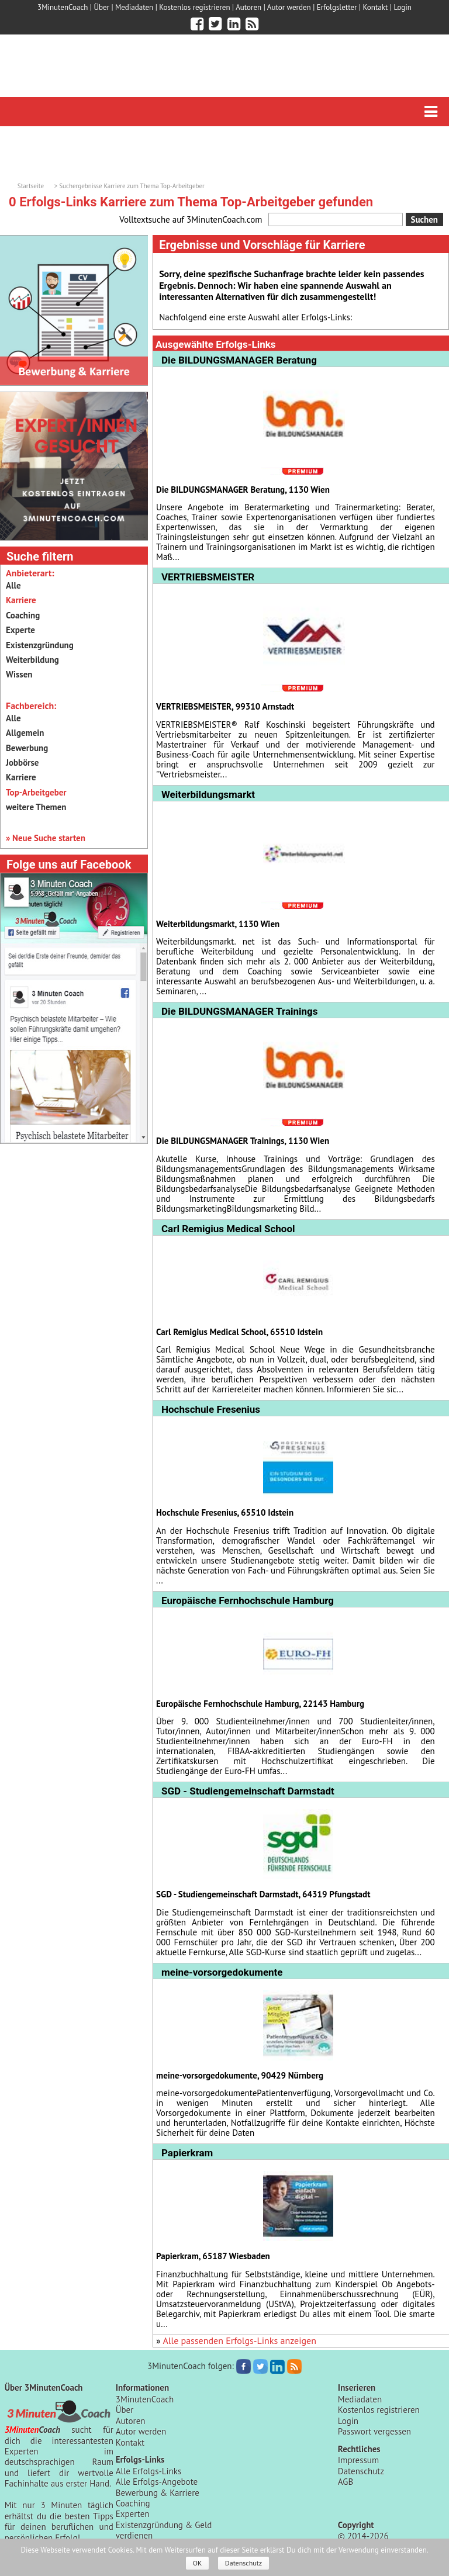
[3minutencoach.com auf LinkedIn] (233, 24)
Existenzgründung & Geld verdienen (164, 2530)
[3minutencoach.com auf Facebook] (197, 24)
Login (402, 7)
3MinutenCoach (62, 7)
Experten (133, 2513)
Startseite (31, 186)
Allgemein (25, 732)
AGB (345, 2481)
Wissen (19, 674)
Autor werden (289, 7)
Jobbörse (22, 762)
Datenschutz (361, 2471)
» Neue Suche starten (45, 837)
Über (101, 7)
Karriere (21, 777)
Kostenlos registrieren (194, 7)
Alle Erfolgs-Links (149, 2471)
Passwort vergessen (374, 2431)
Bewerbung (27, 747)
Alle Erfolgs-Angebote (157, 2481)
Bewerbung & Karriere (157, 2492)
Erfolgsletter (337, 7)
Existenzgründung (40, 645)
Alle (13, 585)
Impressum (358, 2460)
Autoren (248, 7)
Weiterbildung (32, 659)
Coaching (23, 615)
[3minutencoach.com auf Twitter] (215, 24)
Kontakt (375, 7)
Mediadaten (134, 7)
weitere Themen (36, 806)
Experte (20, 629)
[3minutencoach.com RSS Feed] (252, 24)
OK (197, 2562)
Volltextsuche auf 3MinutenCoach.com (190, 219)
